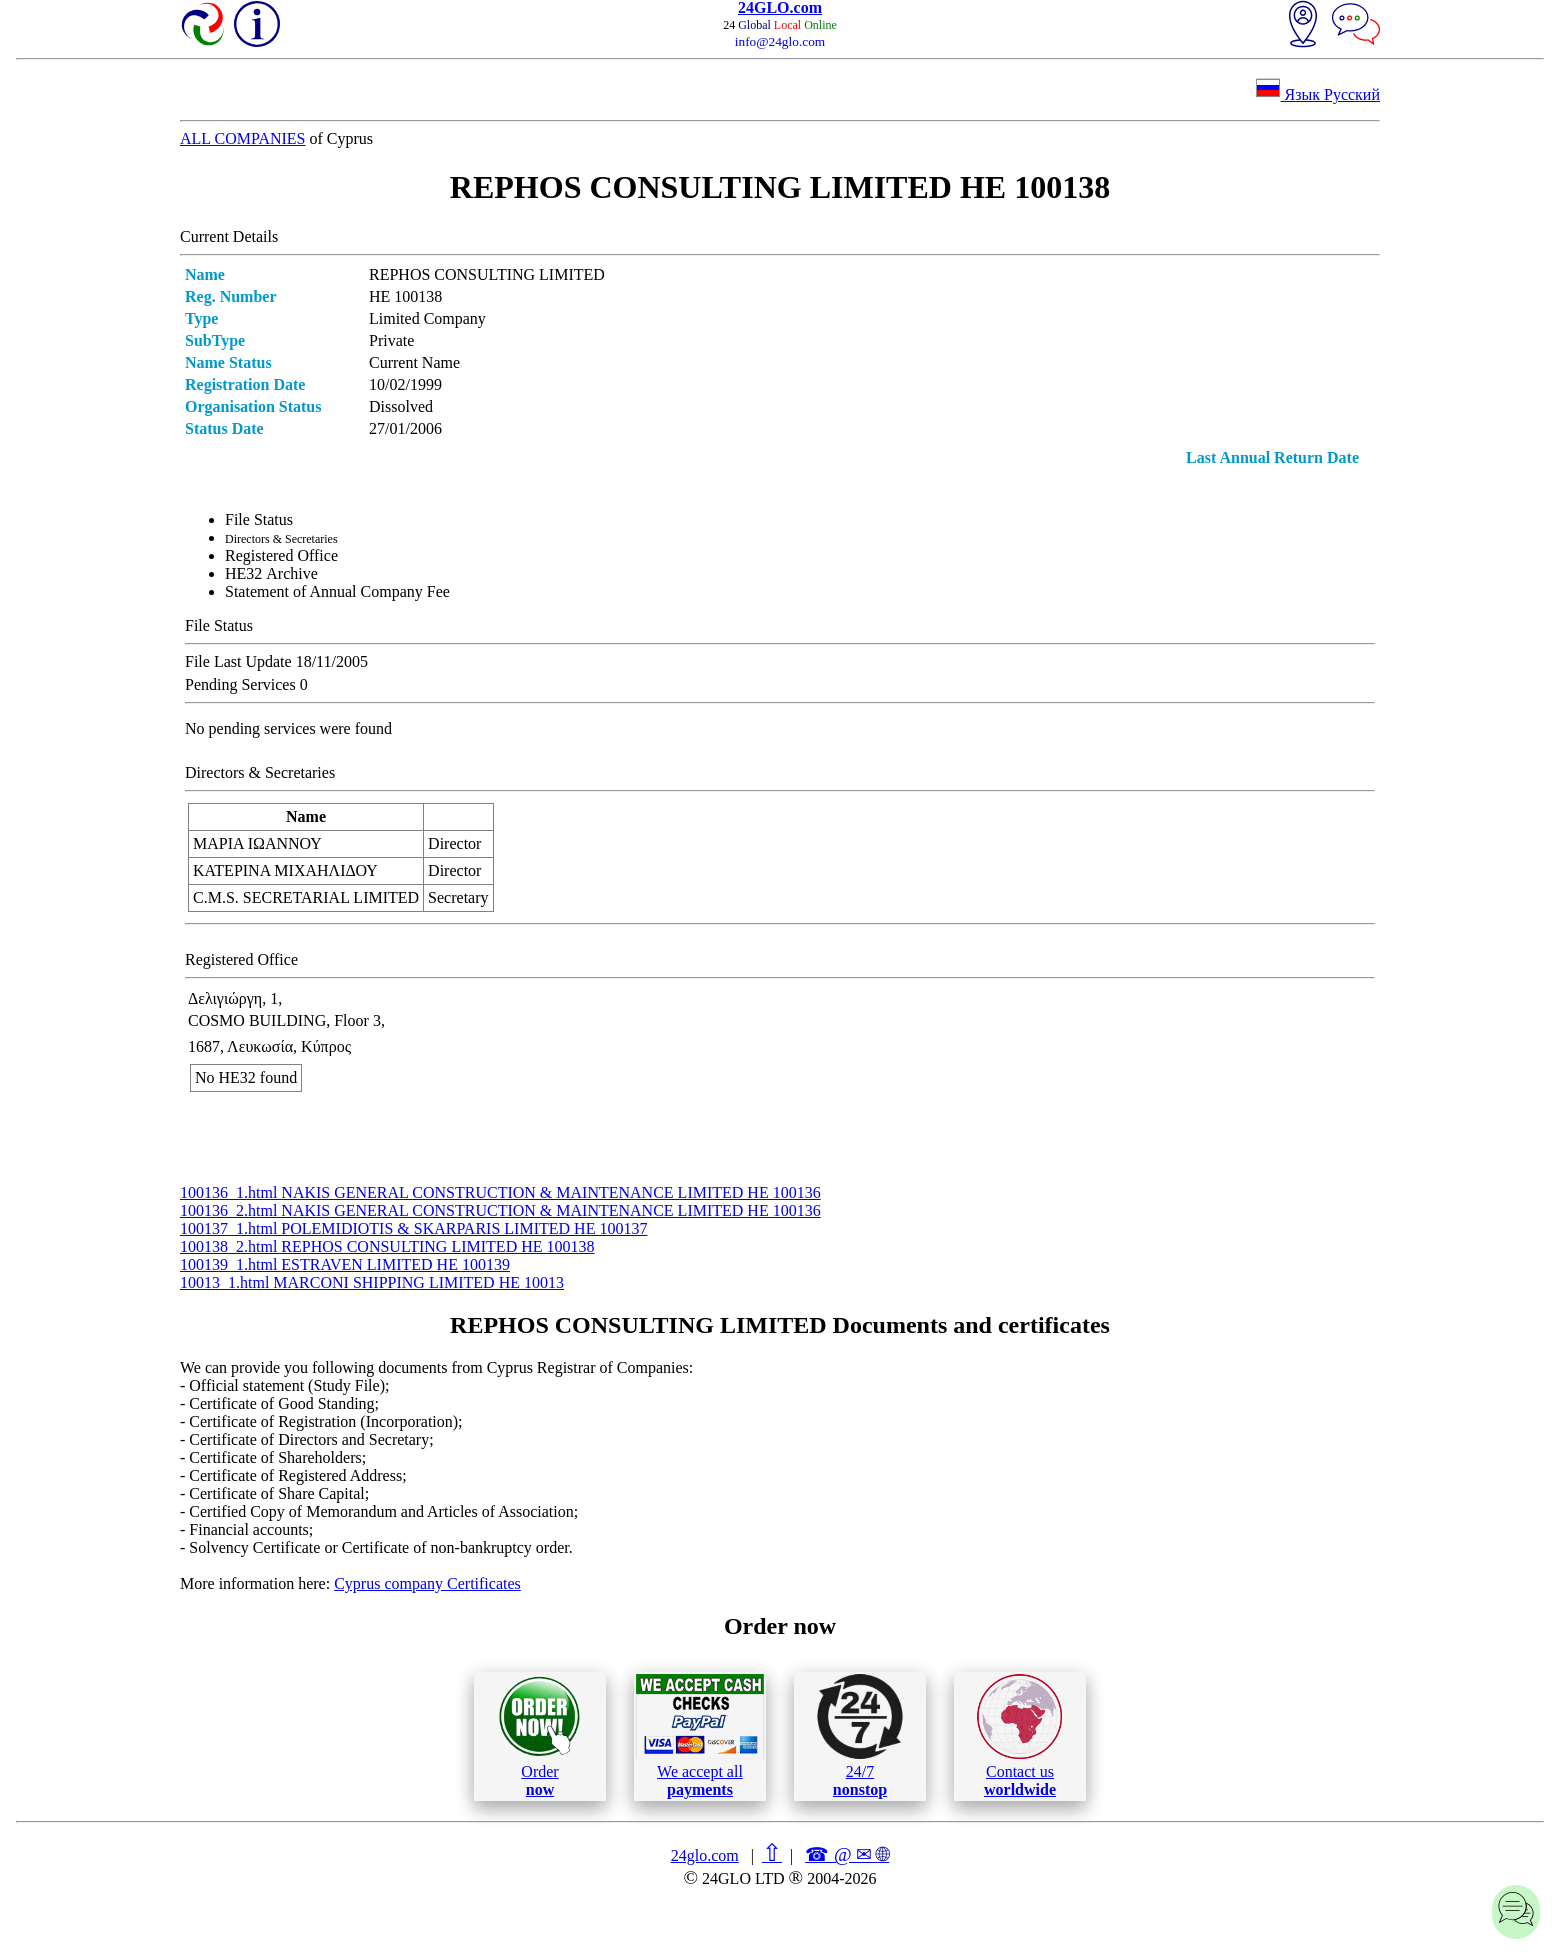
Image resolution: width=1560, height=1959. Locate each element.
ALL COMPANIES (243, 138)
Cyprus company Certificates (427, 1583)
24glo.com (705, 1855)
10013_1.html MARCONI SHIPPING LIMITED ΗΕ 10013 (372, 1282)
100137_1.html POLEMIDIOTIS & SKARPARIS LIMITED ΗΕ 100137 (413, 1228)
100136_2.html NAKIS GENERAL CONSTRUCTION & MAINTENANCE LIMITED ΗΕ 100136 (500, 1210)
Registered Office (281, 555)
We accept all (700, 1736)
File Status (259, 519)
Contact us (1019, 1736)
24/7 (860, 1736)
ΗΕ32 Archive (271, 573)
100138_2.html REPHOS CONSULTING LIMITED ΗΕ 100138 (387, 1246)
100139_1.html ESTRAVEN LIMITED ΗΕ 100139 (345, 1264)
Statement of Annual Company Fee (337, 591)
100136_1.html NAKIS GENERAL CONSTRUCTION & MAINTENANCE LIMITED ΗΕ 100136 (500, 1192)
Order (539, 1736)
